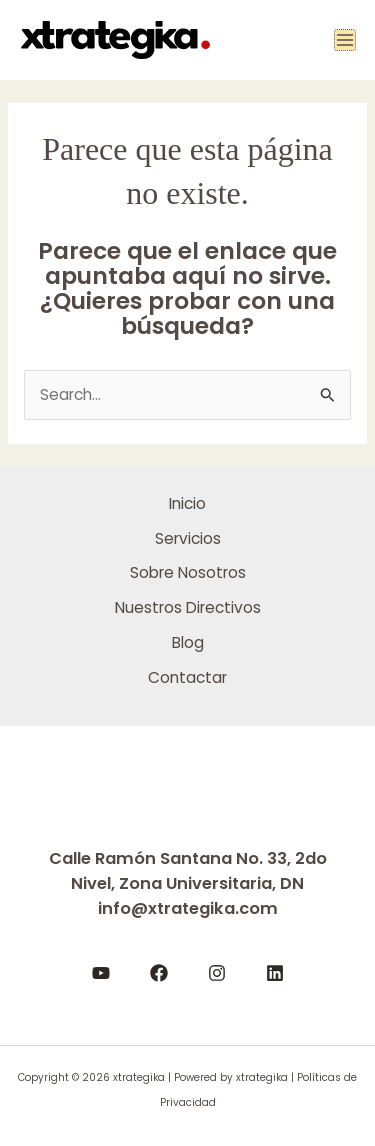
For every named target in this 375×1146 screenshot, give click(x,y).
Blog (188, 642)
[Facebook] (159, 973)
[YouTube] (101, 973)
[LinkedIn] (275, 973)
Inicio (187, 503)
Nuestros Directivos (188, 607)
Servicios (188, 538)
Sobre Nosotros (188, 572)
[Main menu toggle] (345, 40)
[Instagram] (217, 973)
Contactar (187, 677)
